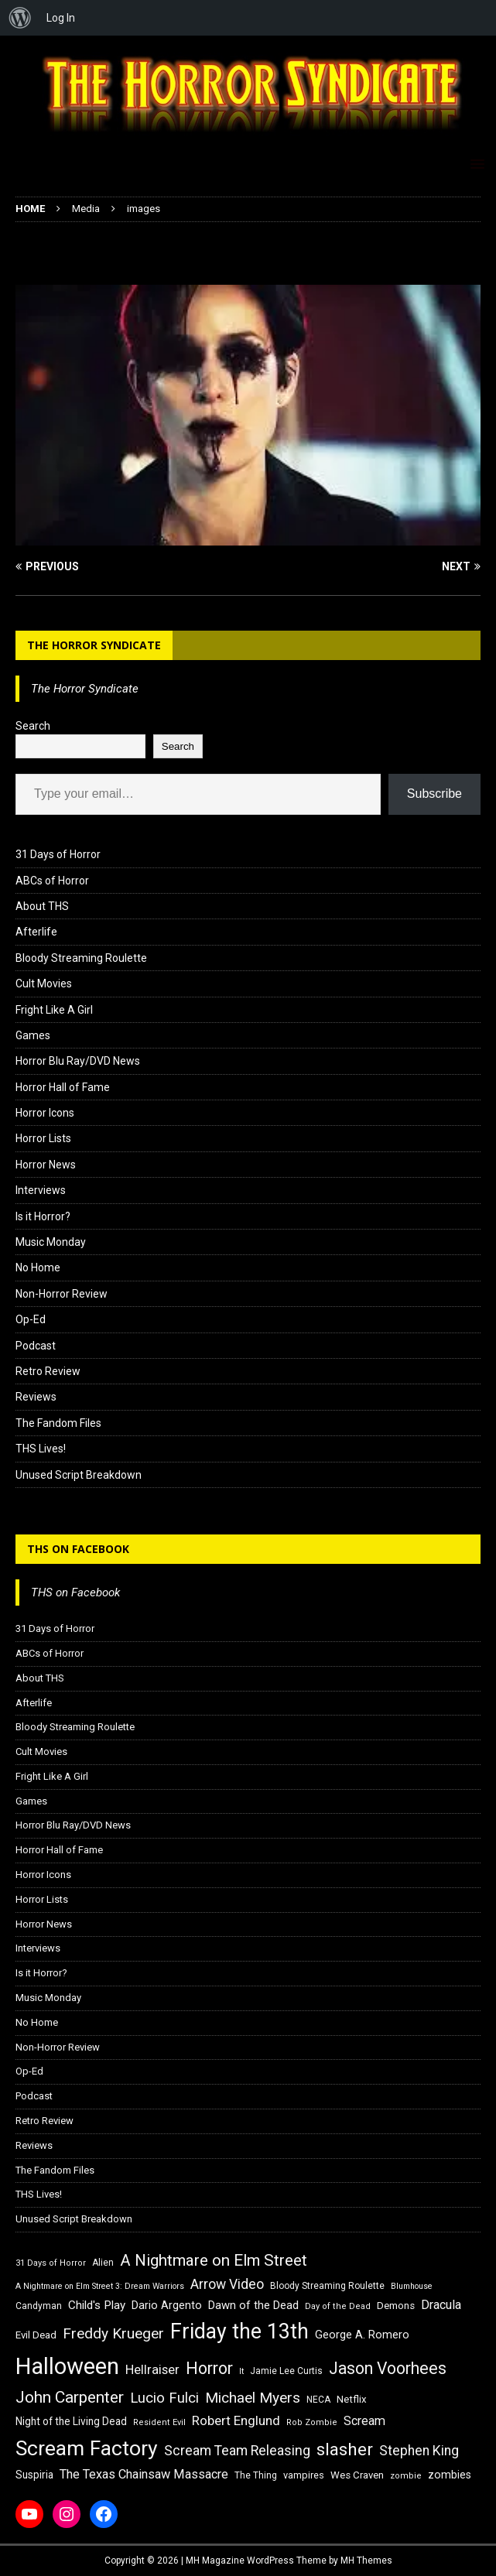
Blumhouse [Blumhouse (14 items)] (412, 2286)
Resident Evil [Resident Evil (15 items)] (159, 2422)
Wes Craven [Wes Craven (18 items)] (357, 2475)
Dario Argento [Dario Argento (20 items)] (167, 2305)
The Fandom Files (58, 1423)
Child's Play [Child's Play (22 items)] (96, 2305)
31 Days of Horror (58, 854)
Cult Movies (43, 983)
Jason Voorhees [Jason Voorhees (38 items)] (387, 2368)
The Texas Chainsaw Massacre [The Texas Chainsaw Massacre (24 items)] (144, 2474)
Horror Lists (43, 1138)
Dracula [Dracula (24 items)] (441, 2304)
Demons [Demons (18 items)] (396, 2305)
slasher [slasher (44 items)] (344, 2449)
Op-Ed (30, 1319)
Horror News (45, 1164)
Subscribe (434, 793)
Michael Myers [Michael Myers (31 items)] (252, 2398)
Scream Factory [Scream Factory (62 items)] (86, 2448)
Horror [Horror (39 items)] (209, 2368)
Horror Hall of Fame (62, 1087)
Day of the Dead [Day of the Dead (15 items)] (338, 2306)
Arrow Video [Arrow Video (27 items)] (227, 2284)
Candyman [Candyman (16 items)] (38, 2306)
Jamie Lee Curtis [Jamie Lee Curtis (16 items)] (286, 2371)
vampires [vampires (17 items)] (303, 2475)
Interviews (40, 1190)
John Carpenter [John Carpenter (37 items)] (69, 2397)
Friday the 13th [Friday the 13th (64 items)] (239, 2331)
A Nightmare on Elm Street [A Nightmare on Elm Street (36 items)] (213, 2260)
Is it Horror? (42, 1216)
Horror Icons (44, 1113)
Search (32, 726)
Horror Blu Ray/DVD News (77, 1061)
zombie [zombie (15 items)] (406, 2476)
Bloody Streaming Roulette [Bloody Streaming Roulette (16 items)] (327, 2285)
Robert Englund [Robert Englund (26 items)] (236, 2420)
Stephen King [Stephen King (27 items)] (419, 2450)
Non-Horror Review (61, 1294)
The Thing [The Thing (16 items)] (255, 2475)
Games (32, 1035)
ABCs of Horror (52, 880)
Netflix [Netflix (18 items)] (352, 2399)
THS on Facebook (78, 1548)
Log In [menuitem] (60, 18)
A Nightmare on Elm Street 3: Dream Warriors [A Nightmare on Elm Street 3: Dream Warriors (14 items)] (99, 2286)
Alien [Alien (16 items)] (103, 2262)
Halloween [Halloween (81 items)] (67, 2366)
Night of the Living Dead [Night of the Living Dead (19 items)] (71, 2421)
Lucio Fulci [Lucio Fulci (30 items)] (164, 2398)
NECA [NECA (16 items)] (318, 2399)
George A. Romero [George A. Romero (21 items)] (362, 2335)
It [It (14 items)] (241, 2371)
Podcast (35, 1345)
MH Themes (366, 2560)
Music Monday (50, 1242)
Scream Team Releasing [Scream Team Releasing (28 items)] (237, 2450)
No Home (37, 1267)
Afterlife (36, 931)
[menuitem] (20, 18)
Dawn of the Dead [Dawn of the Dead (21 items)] (253, 2305)
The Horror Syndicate (94, 645)
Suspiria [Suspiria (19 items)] (34, 2474)
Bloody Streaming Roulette (81, 958)
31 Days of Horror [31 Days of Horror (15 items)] (50, 2263)
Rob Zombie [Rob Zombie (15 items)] (311, 2422)
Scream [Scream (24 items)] (364, 2421)
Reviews (35, 1397)
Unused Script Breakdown (78, 1475)
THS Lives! (40, 1448)
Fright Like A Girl (54, 1010)
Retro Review (47, 1371)
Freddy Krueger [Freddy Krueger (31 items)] (113, 2333)
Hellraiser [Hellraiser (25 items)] (152, 2369)
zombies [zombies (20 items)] (449, 2474)
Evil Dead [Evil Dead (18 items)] (35, 2335)
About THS (42, 906)
